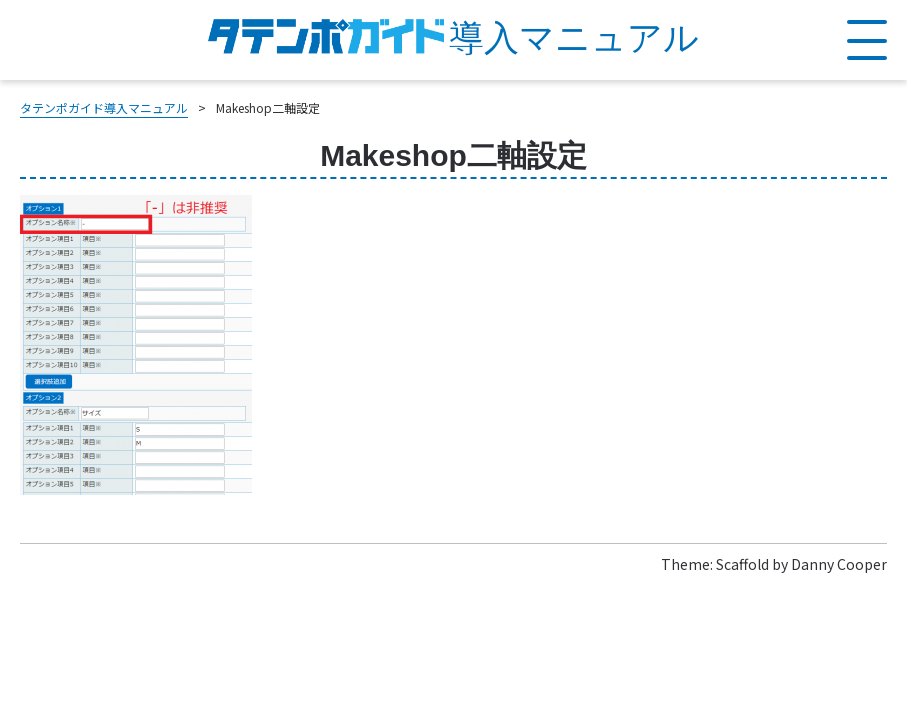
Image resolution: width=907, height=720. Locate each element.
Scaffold (742, 564)
